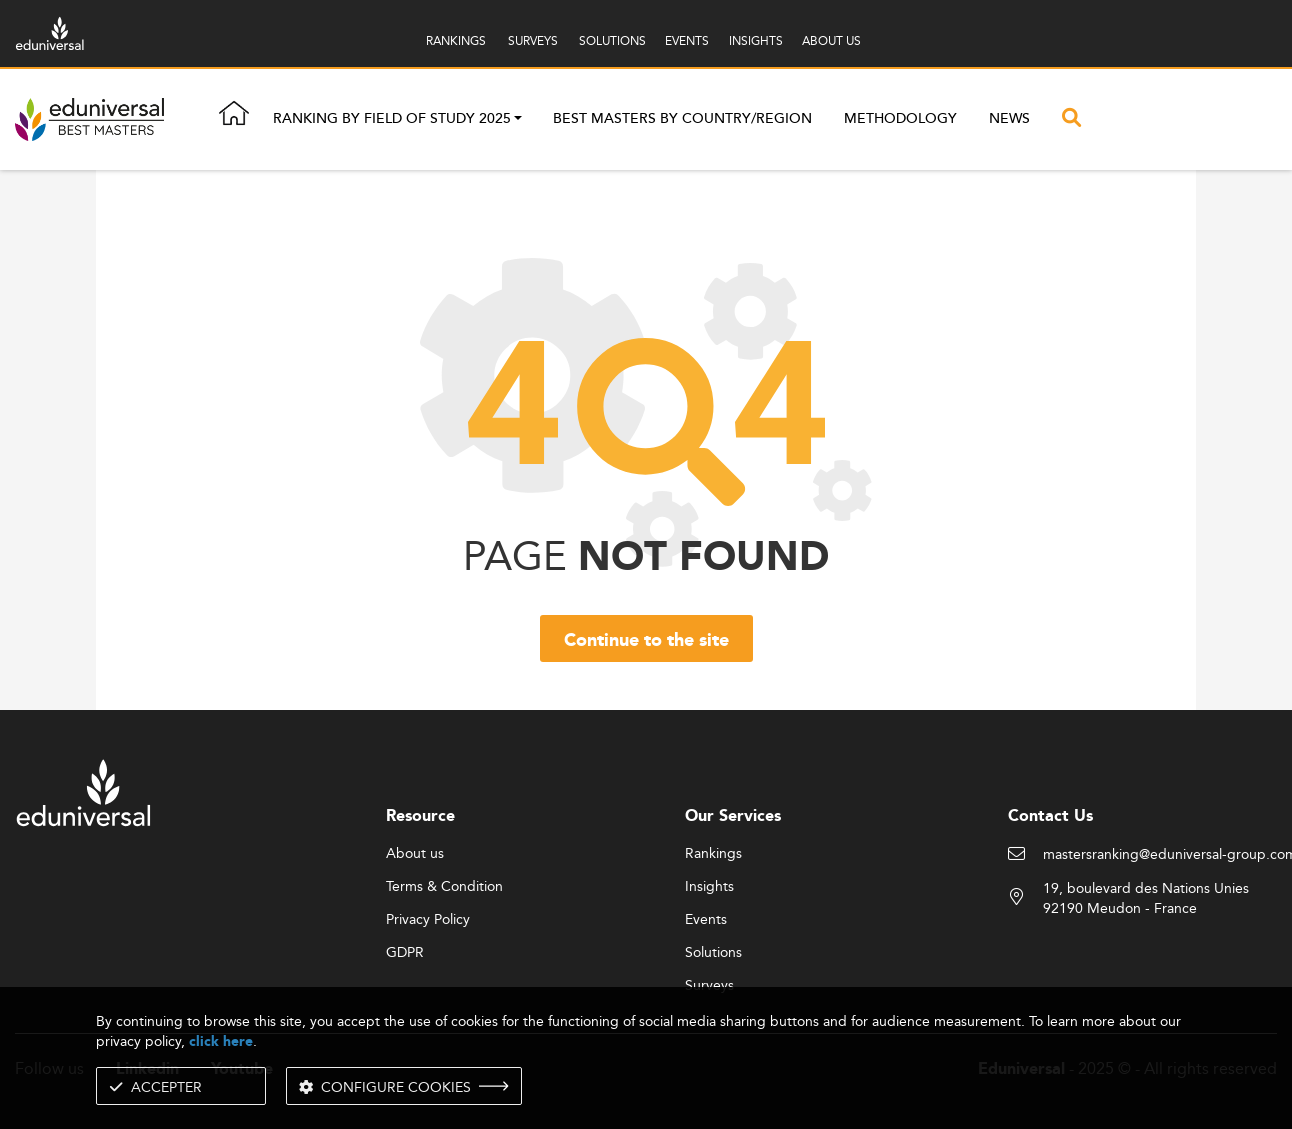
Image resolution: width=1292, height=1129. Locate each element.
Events (706, 920)
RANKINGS (456, 40)
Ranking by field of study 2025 (392, 120)
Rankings (713, 854)
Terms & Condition (444, 887)
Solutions (713, 953)
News (1009, 119)
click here (221, 1041)
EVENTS (687, 40)
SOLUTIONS (612, 40)
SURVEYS (533, 40)
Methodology (900, 119)
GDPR (405, 953)
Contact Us (1050, 816)
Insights (709, 887)
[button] (518, 120)
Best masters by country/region (682, 119)
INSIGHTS (756, 40)
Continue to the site (646, 641)
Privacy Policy (428, 920)
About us (415, 854)
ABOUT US (831, 40)
